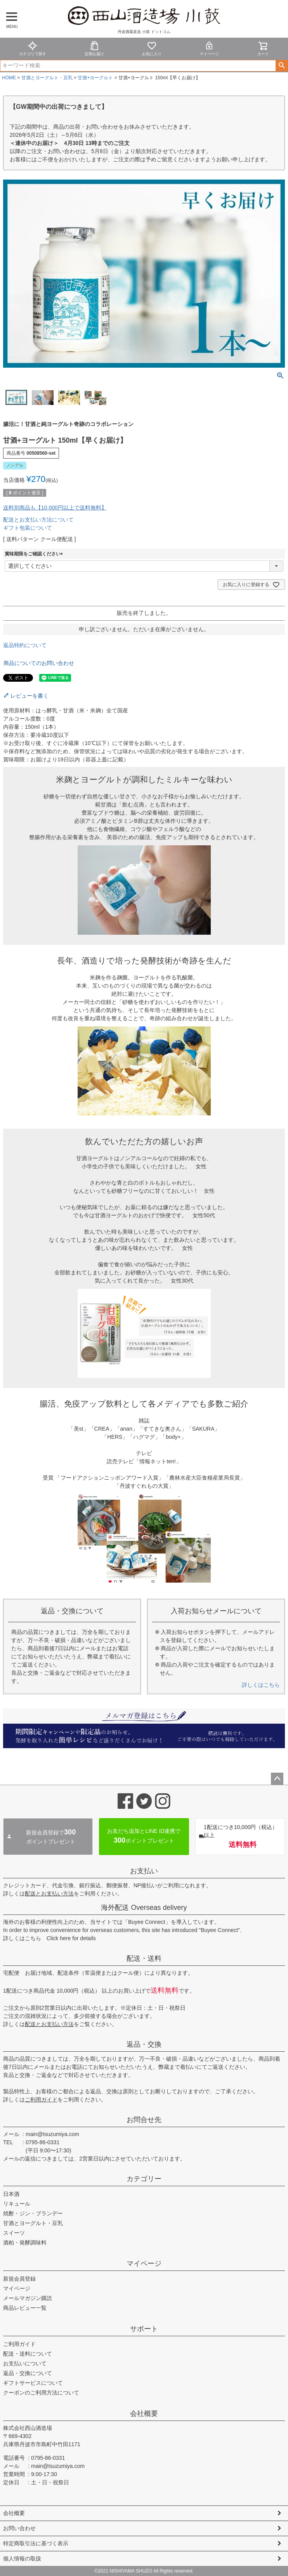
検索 (282, 65)
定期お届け (94, 48)
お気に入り (151, 48)
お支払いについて (25, 2363)
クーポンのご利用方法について (41, 2392)
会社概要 (144, 2413)
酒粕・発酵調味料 (25, 2242)
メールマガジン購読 (27, 2298)
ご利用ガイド (41, 2099)
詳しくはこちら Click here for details (49, 1938)
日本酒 (11, 2194)
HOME (9, 77)
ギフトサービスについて (33, 2383)
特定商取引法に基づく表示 (35, 2543)
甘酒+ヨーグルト (95, 77)
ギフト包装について (27, 528)
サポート (144, 2329)
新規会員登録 (19, 2279)
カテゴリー (144, 2179)
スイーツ (14, 2233)
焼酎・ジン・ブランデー (33, 2213)
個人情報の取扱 (22, 2558)
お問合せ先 (144, 2120)
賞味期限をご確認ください (35, 554)
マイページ (209, 48)
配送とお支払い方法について (38, 520)
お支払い (144, 1871)
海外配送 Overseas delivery (144, 1907)
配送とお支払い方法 (49, 1893)
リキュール (16, 2204)
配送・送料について (27, 2354)
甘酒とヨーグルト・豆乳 (47, 77)
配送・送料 (144, 1958)
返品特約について (25, 645)
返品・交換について (27, 2373)
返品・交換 (144, 2044)
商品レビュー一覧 (25, 2308)
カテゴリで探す (32, 48)
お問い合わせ (19, 2528)
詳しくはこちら (261, 1685)
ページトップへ (277, 1779)
